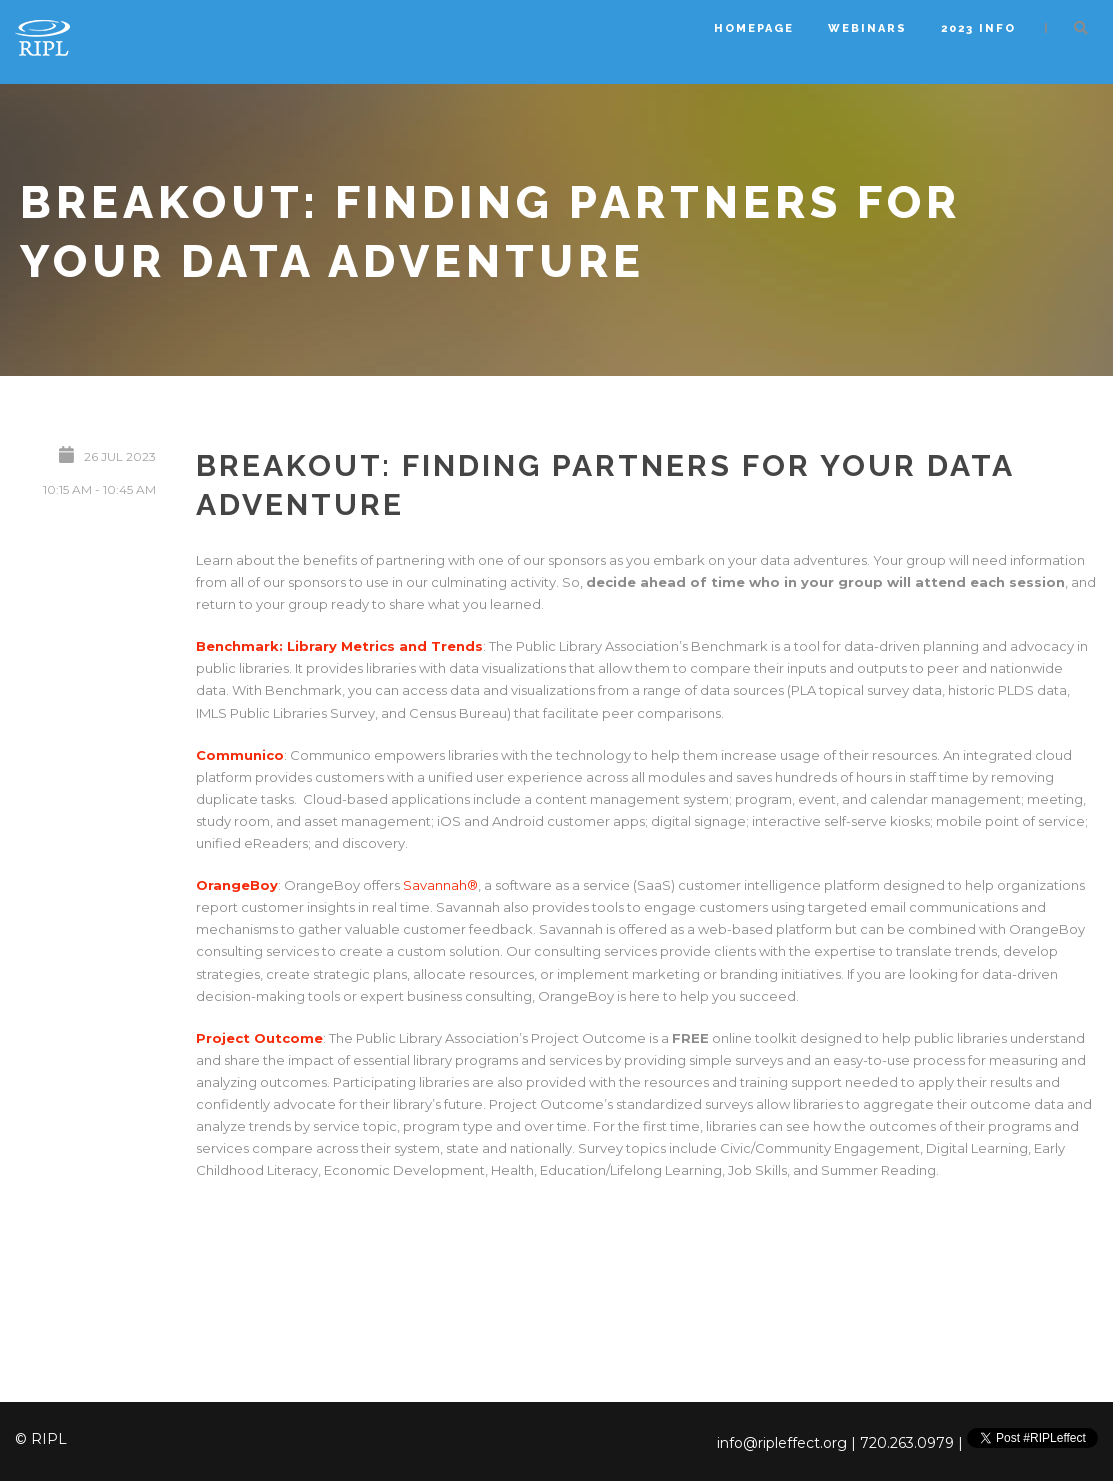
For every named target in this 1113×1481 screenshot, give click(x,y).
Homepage (754, 28)
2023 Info (978, 28)
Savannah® (440, 885)
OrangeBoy (237, 885)
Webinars (867, 28)
